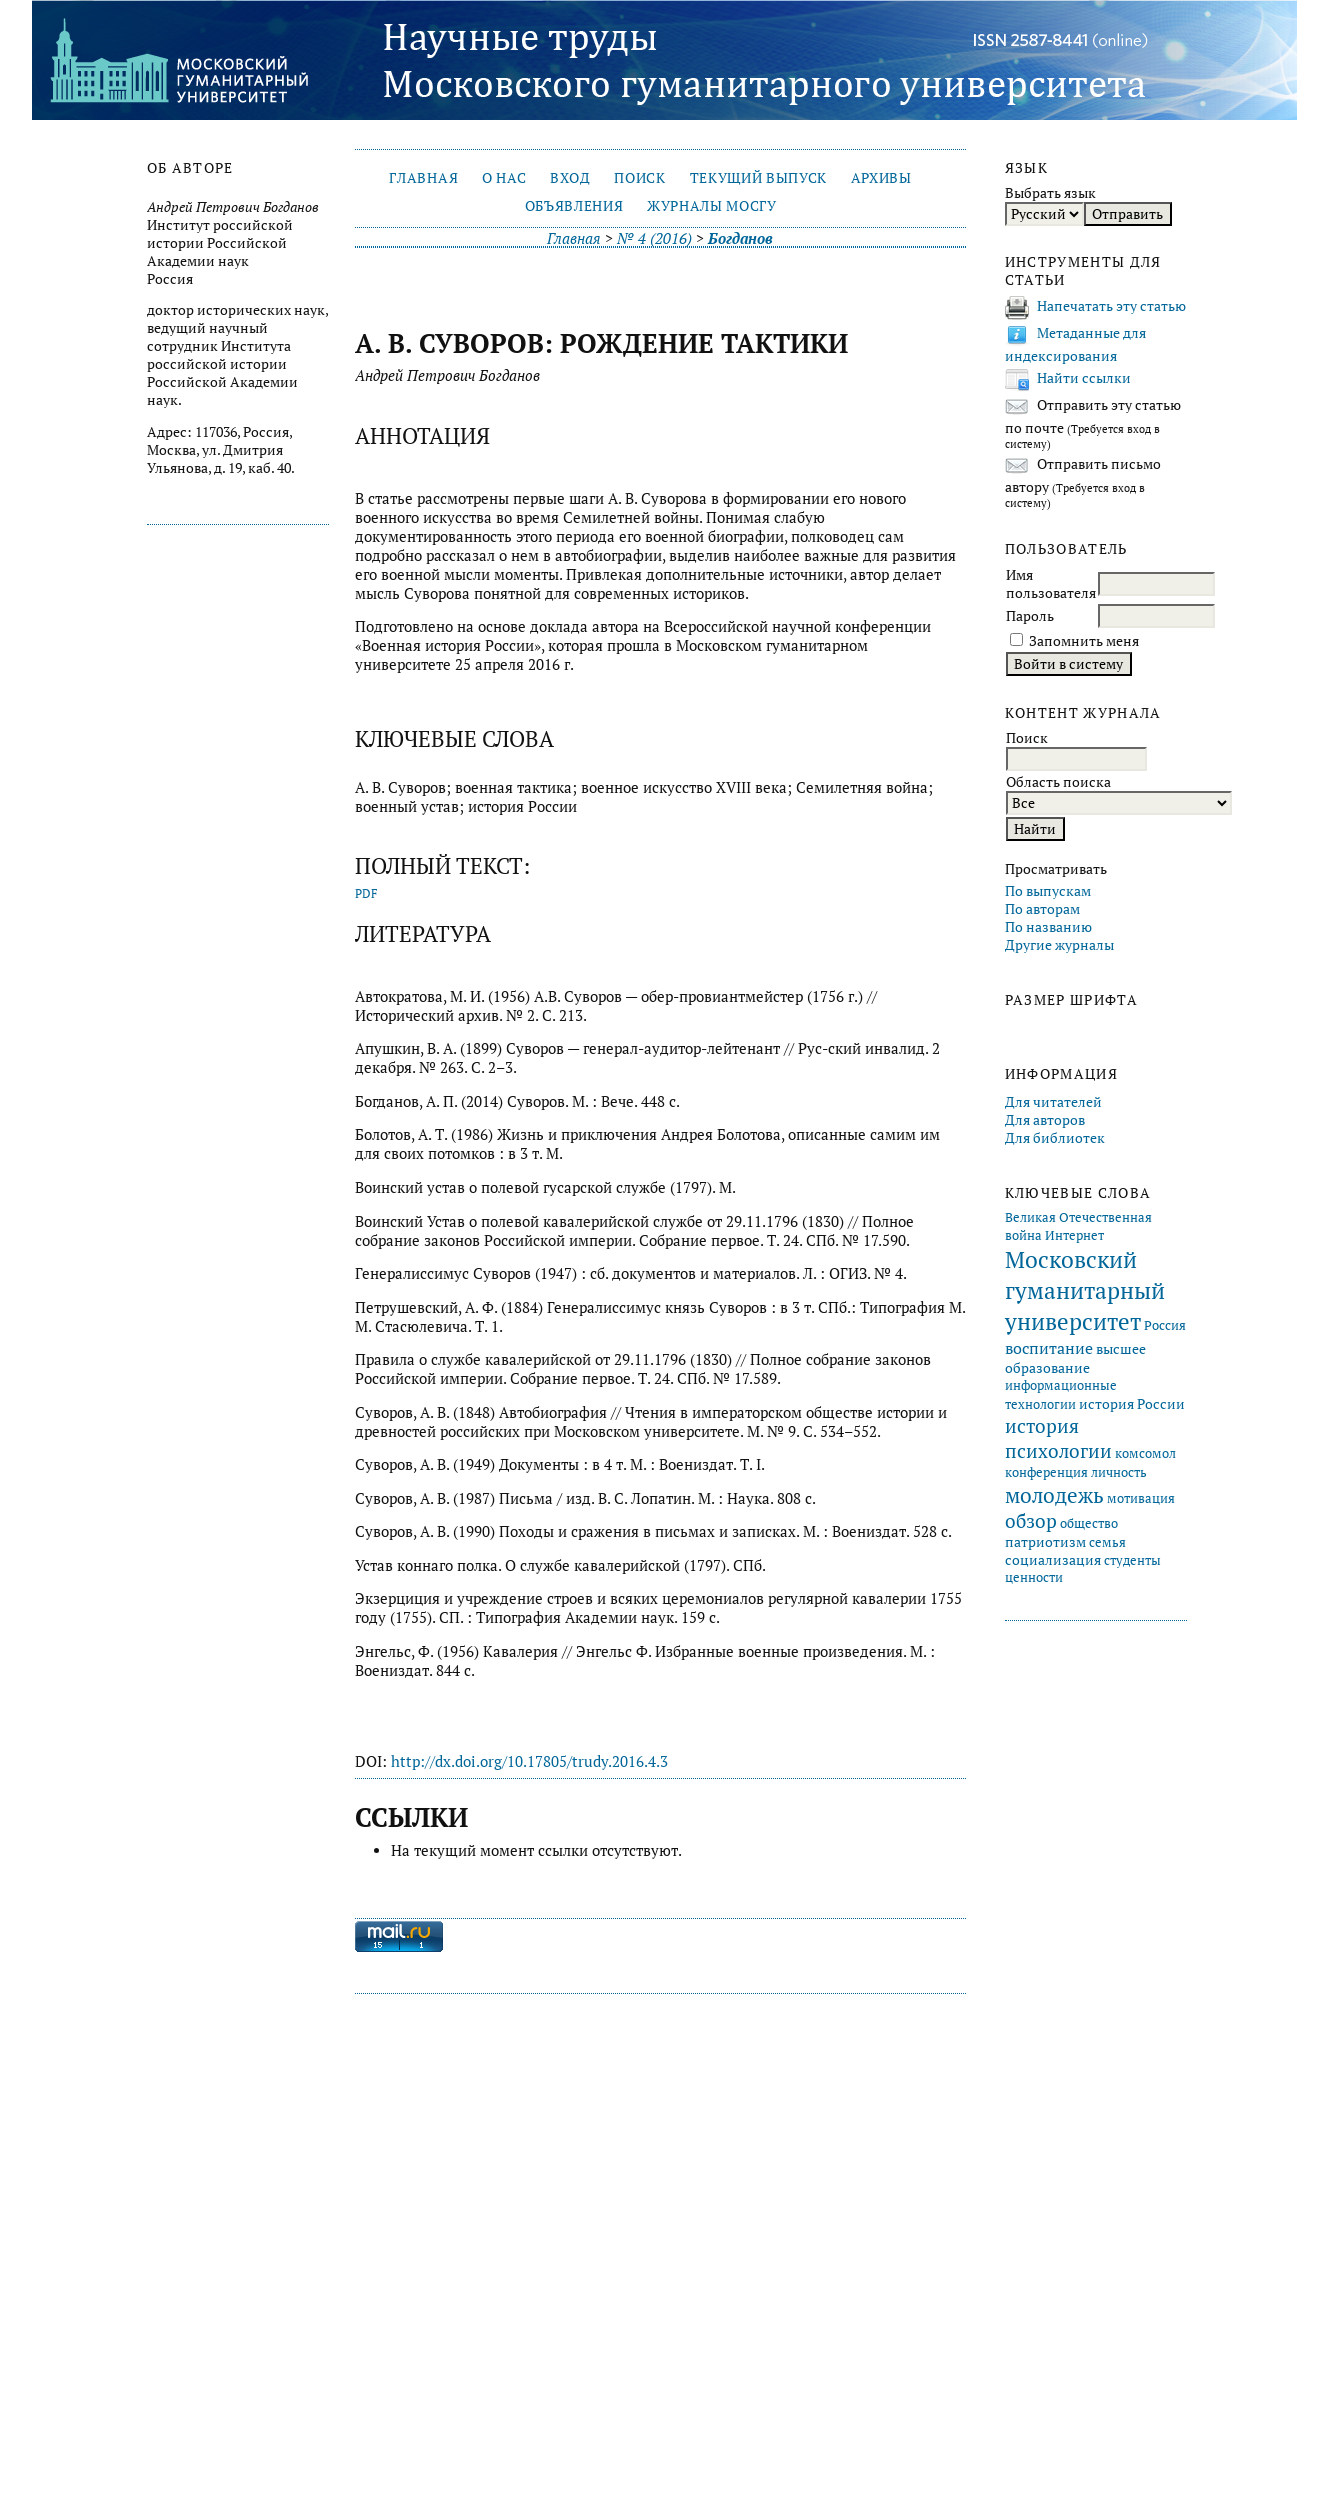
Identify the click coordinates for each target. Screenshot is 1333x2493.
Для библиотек (1055, 1138)
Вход (570, 178)
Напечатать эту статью (1111, 306)
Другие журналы (1059, 945)
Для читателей (1053, 1102)
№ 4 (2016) (654, 238)
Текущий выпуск (758, 178)
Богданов (740, 238)
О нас (504, 178)
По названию (1048, 927)
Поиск (639, 178)
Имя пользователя (1051, 584)
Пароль (1030, 616)
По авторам (1042, 909)
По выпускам (1048, 891)
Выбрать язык (1050, 193)
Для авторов (1045, 1120)
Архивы (881, 178)
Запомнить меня (1084, 641)
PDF (366, 893)
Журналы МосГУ (712, 206)
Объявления (574, 206)
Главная (423, 178)
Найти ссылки (1084, 378)
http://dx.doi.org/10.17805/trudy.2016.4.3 (529, 1761)
